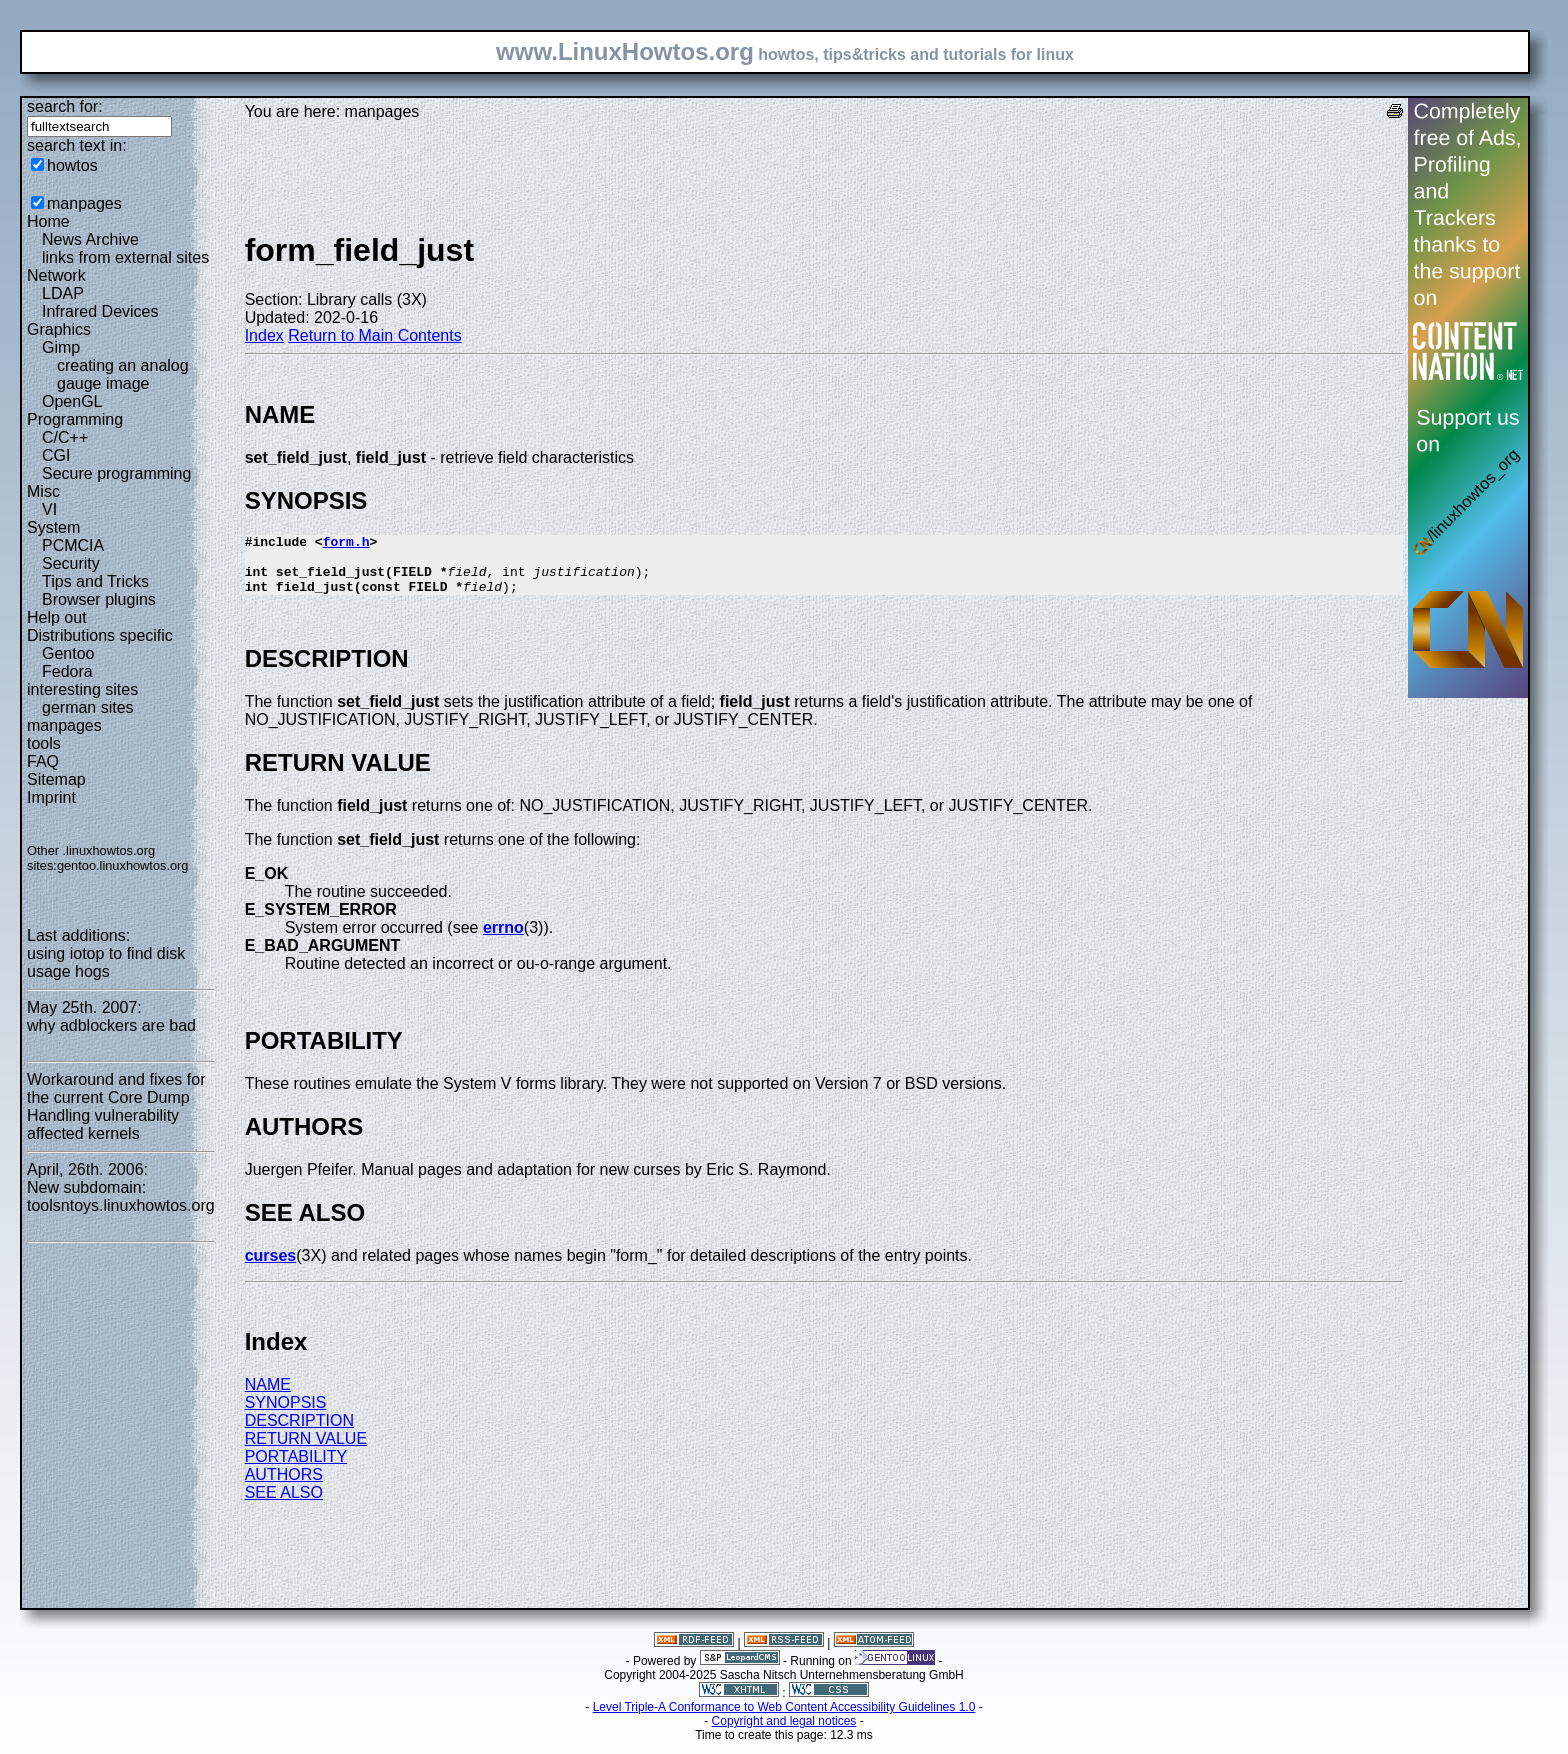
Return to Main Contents (374, 335)
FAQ (43, 761)
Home (48, 221)
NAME (268, 1396)
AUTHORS (284, 1486)
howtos (72, 165)
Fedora (67, 671)
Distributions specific (100, 635)
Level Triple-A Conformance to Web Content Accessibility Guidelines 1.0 (784, 1719)
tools (44, 743)
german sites (88, 707)
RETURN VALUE (306, 1450)
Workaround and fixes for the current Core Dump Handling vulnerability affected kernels (116, 1106)
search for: (65, 106)
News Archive (90, 239)
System (53, 527)
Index (264, 335)
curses (271, 1267)
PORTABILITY (296, 1468)
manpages (84, 203)
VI (49, 509)
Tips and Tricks (95, 581)
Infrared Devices (100, 311)
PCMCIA (73, 545)
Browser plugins (99, 599)
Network (56, 275)
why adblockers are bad (111, 1025)
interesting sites (82, 689)
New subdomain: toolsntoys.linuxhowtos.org (121, 1196)
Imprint (51, 797)
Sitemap (56, 779)
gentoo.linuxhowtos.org (123, 865)
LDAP (63, 293)
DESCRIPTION (299, 1432)
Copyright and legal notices (784, 1733)
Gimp (61, 347)
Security (71, 563)
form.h (346, 544)
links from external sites (125, 257)
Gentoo (68, 653)
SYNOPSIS (286, 1414)
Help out (57, 617)
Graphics (59, 329)
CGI (56, 455)
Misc (43, 491)
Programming (75, 419)
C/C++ (65, 437)
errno (503, 939)
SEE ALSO (284, 1504)
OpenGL (72, 401)
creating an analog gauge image (123, 374)
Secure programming (116, 473)
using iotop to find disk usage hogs (106, 962)
